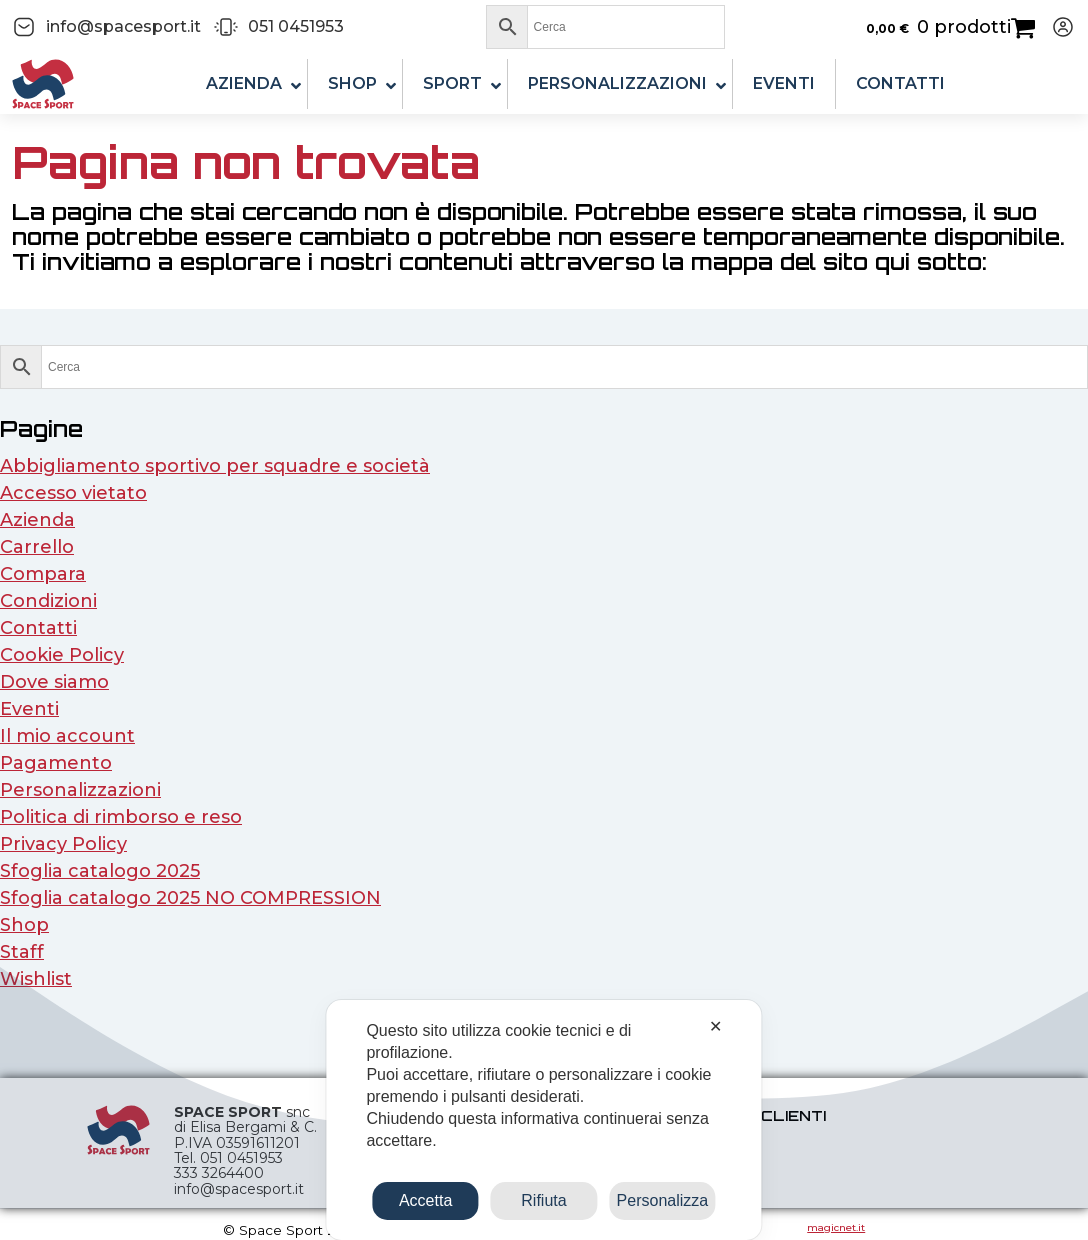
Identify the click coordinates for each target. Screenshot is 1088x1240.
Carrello (37, 547)
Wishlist (36, 979)
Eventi (29, 709)
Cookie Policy (62, 655)
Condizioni (48, 601)
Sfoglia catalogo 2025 (100, 871)
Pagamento (56, 763)
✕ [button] (715, 1026)
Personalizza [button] (663, 1200)
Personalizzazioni (80, 790)
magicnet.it (836, 1227)
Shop (24, 925)
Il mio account (67, 736)
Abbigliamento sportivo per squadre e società (215, 466)
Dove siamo (54, 682)
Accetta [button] (425, 1200)
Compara (43, 574)
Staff (22, 952)
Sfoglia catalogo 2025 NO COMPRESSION (190, 898)
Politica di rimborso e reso (121, 817)
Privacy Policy (63, 844)
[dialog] (543, 1120)
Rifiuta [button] (543, 1200)
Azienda (37, 520)
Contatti (38, 628)
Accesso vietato (73, 493)
